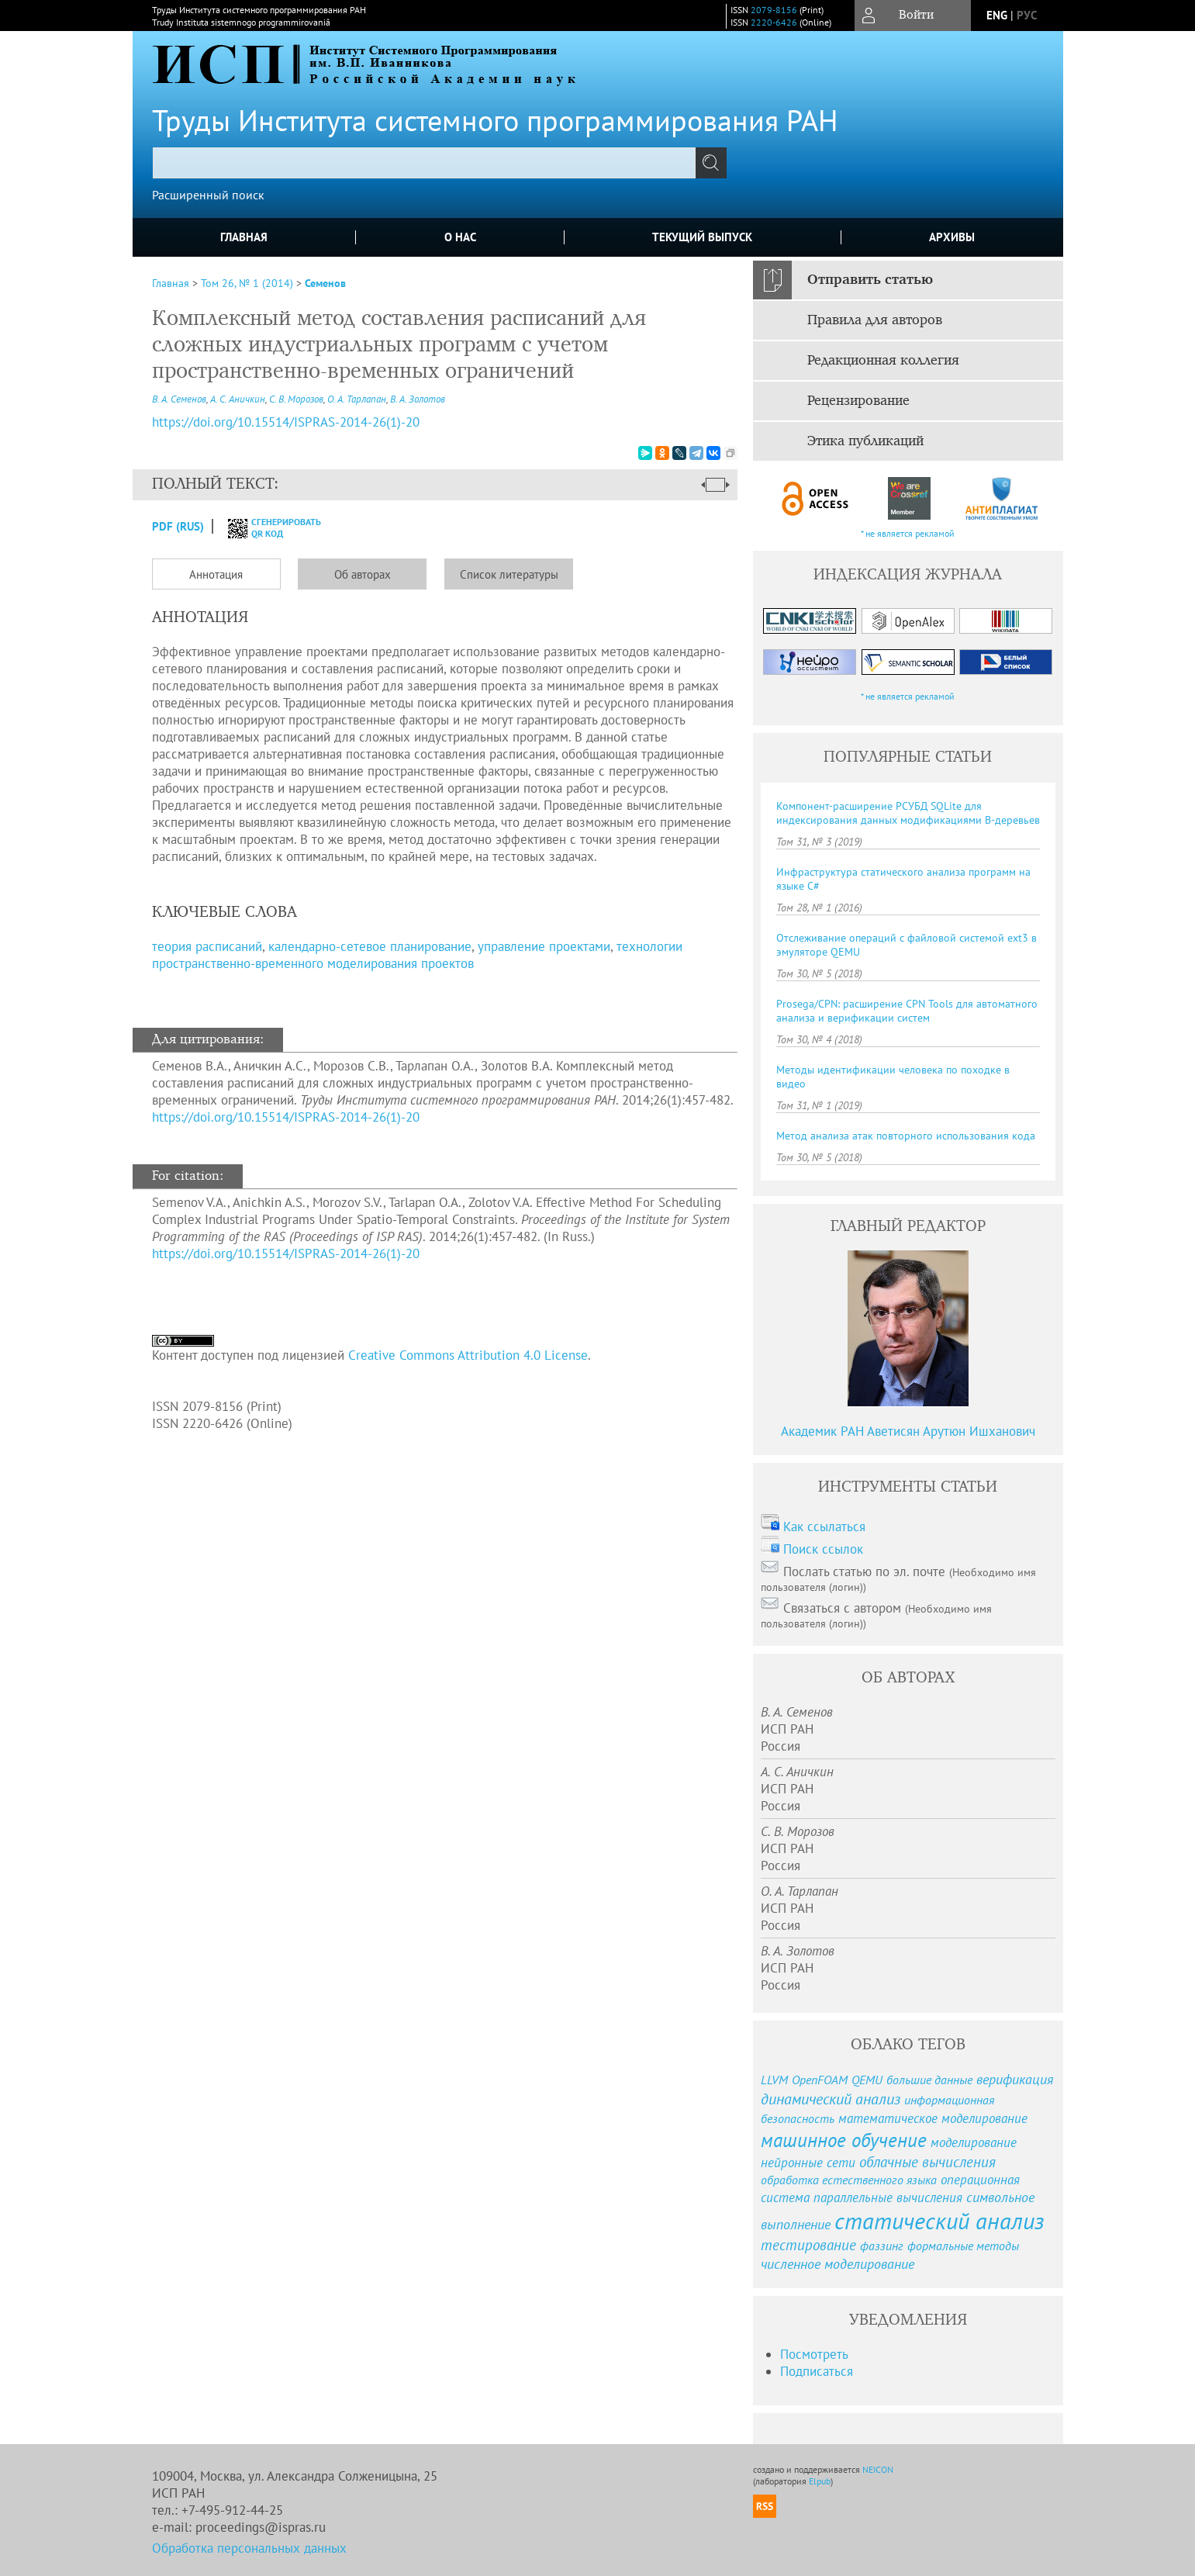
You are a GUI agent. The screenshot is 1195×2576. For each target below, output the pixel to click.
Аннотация (216, 574)
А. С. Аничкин (237, 399)
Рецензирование (858, 401)
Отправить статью (870, 280)
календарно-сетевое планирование (369, 946)
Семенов (325, 283)
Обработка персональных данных (249, 2548)
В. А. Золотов (417, 399)
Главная (244, 237)
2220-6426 (774, 22)
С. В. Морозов (296, 399)
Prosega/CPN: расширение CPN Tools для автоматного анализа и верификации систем (907, 1011)
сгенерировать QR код (265, 527)
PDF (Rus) (178, 526)
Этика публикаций (865, 441)
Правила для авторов (874, 320)
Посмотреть (814, 2354)
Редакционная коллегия (883, 361)
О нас (460, 237)
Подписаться (816, 2371)
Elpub (820, 2481)
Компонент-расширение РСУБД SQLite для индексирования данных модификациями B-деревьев (908, 813)
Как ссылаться (824, 1526)
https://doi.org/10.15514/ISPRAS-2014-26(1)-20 (286, 1116)
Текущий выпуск (702, 237)
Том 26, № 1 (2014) (247, 283)
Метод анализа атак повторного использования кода (905, 1136)
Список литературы (509, 574)
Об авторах (362, 574)
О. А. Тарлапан (356, 399)
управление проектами (544, 946)
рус (1027, 15)
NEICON (877, 2469)
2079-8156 (774, 10)
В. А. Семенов (179, 399)
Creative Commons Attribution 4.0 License (468, 1355)
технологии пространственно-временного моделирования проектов (417, 955)
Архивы (952, 237)
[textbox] (424, 162)
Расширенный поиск (208, 194)
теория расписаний (207, 946)
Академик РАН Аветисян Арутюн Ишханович (908, 1431)
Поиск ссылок (823, 1549)
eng (996, 15)
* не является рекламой (908, 533)
